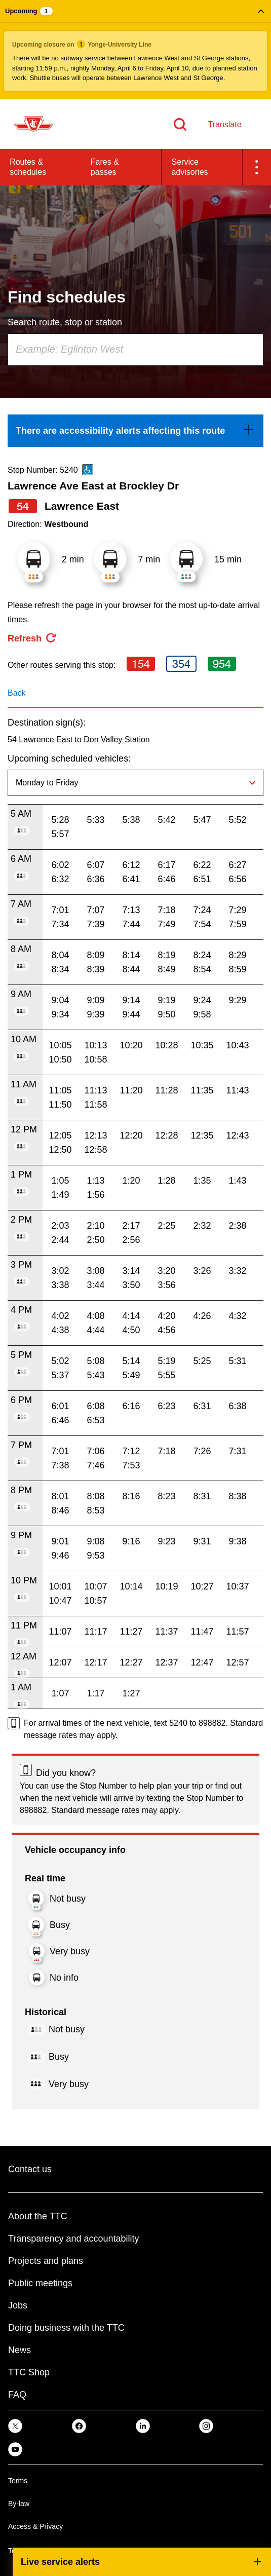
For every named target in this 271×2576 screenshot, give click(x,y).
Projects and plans (45, 2261)
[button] (135, 49)
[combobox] (135, 349)
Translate (224, 124)
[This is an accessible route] (87, 469)
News (19, 2350)
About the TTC (37, 2216)
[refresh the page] (32, 638)
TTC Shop (29, 2372)
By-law (18, 2503)
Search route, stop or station (65, 322)
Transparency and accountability (73, 2238)
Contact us (30, 2169)
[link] (135, 430)
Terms (17, 2481)
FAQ (17, 2395)
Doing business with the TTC (66, 2328)
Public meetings (40, 2283)
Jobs (17, 2305)
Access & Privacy (35, 2526)
